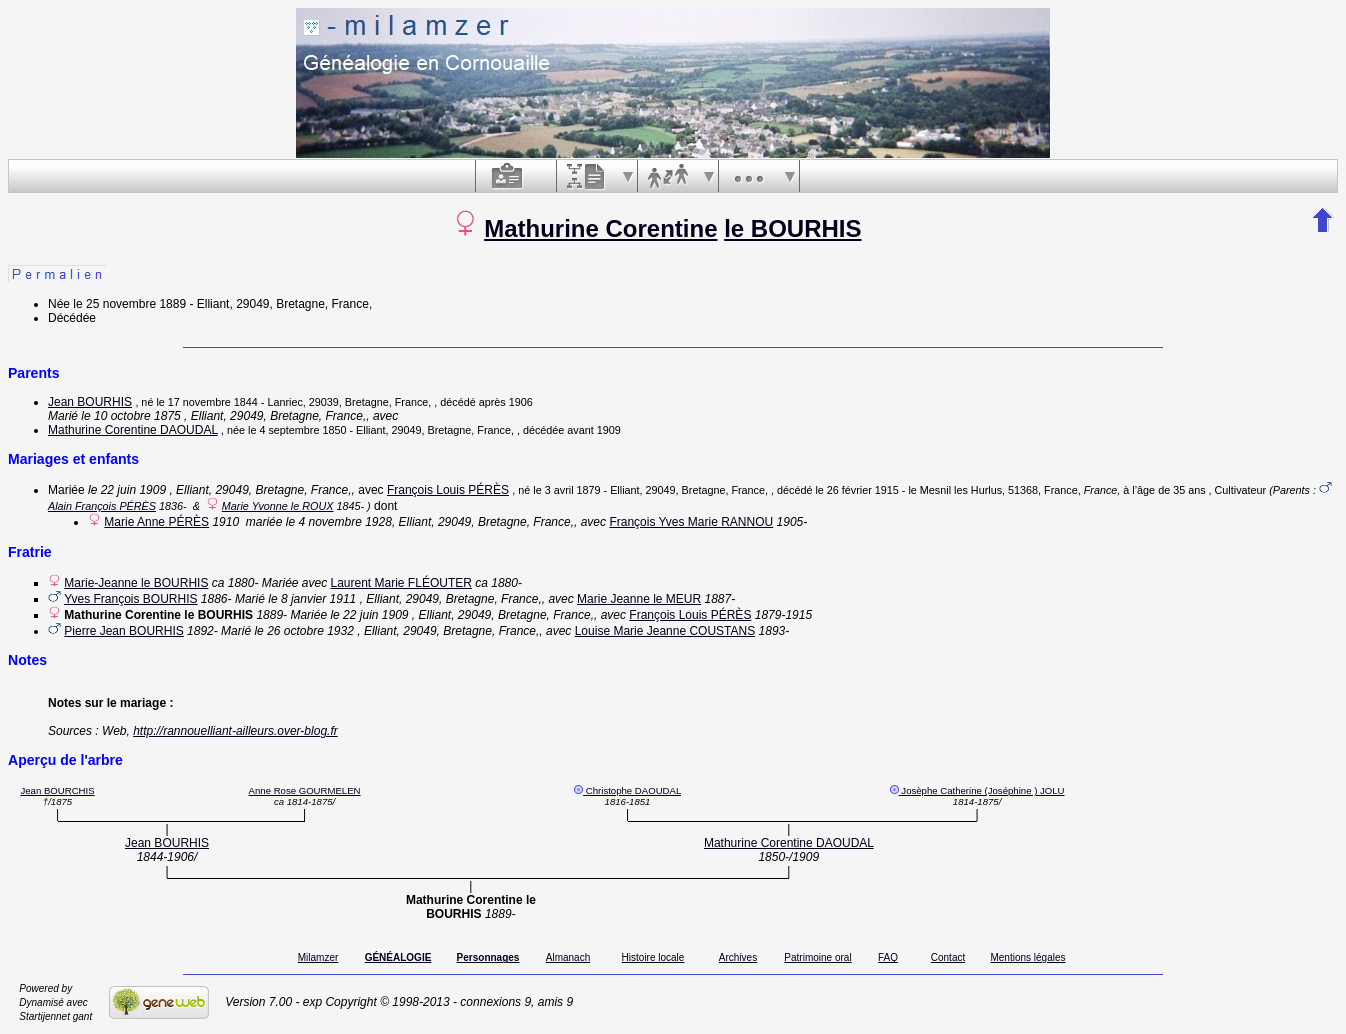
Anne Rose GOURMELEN (305, 790)
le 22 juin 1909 (127, 490)
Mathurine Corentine (600, 228)
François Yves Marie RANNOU (691, 522)
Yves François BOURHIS (130, 599)
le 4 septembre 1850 (297, 430)
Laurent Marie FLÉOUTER (401, 583)
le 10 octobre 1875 (130, 416)
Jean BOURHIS (90, 402)
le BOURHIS (792, 228)
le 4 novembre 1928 (339, 522)
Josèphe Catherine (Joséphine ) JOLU (982, 790)
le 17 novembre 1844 (206, 402)
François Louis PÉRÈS (448, 490)
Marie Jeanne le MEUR (639, 599)
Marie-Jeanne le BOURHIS (136, 583)
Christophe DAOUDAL (633, 790)
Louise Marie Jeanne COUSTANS (665, 631)
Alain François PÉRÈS (102, 506)
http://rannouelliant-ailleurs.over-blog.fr (235, 731)
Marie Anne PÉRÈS (156, 522)
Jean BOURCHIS (57, 790)
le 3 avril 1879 (566, 490)
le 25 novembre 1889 (129, 304)
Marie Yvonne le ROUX (278, 506)
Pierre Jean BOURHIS (123, 631)
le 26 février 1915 (856, 490)
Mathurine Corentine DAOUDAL (133, 430)
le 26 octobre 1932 (303, 631)
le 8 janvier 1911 (312, 599)
